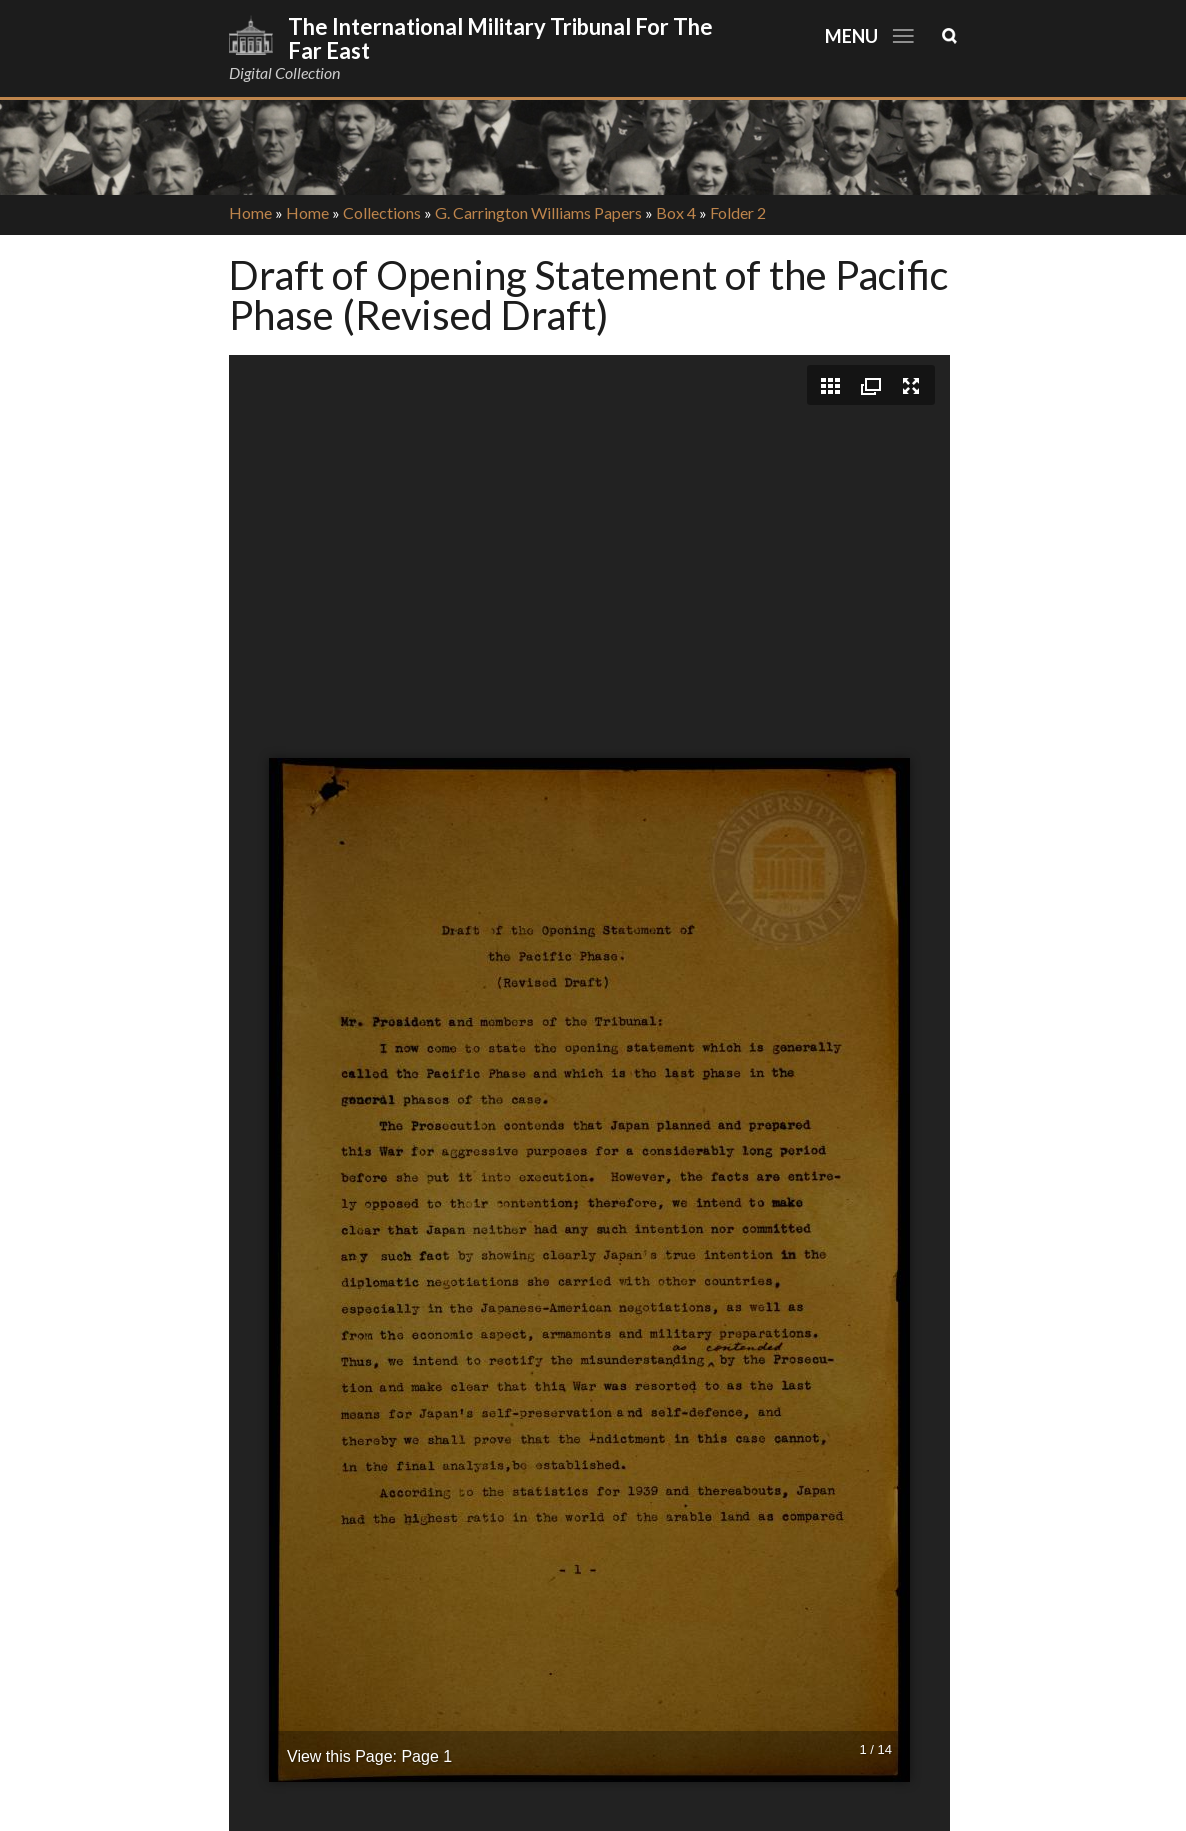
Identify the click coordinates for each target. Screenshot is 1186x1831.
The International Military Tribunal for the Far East (500, 38)
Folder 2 (738, 212)
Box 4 (676, 212)
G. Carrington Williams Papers (538, 212)
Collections (382, 212)
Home (250, 212)
